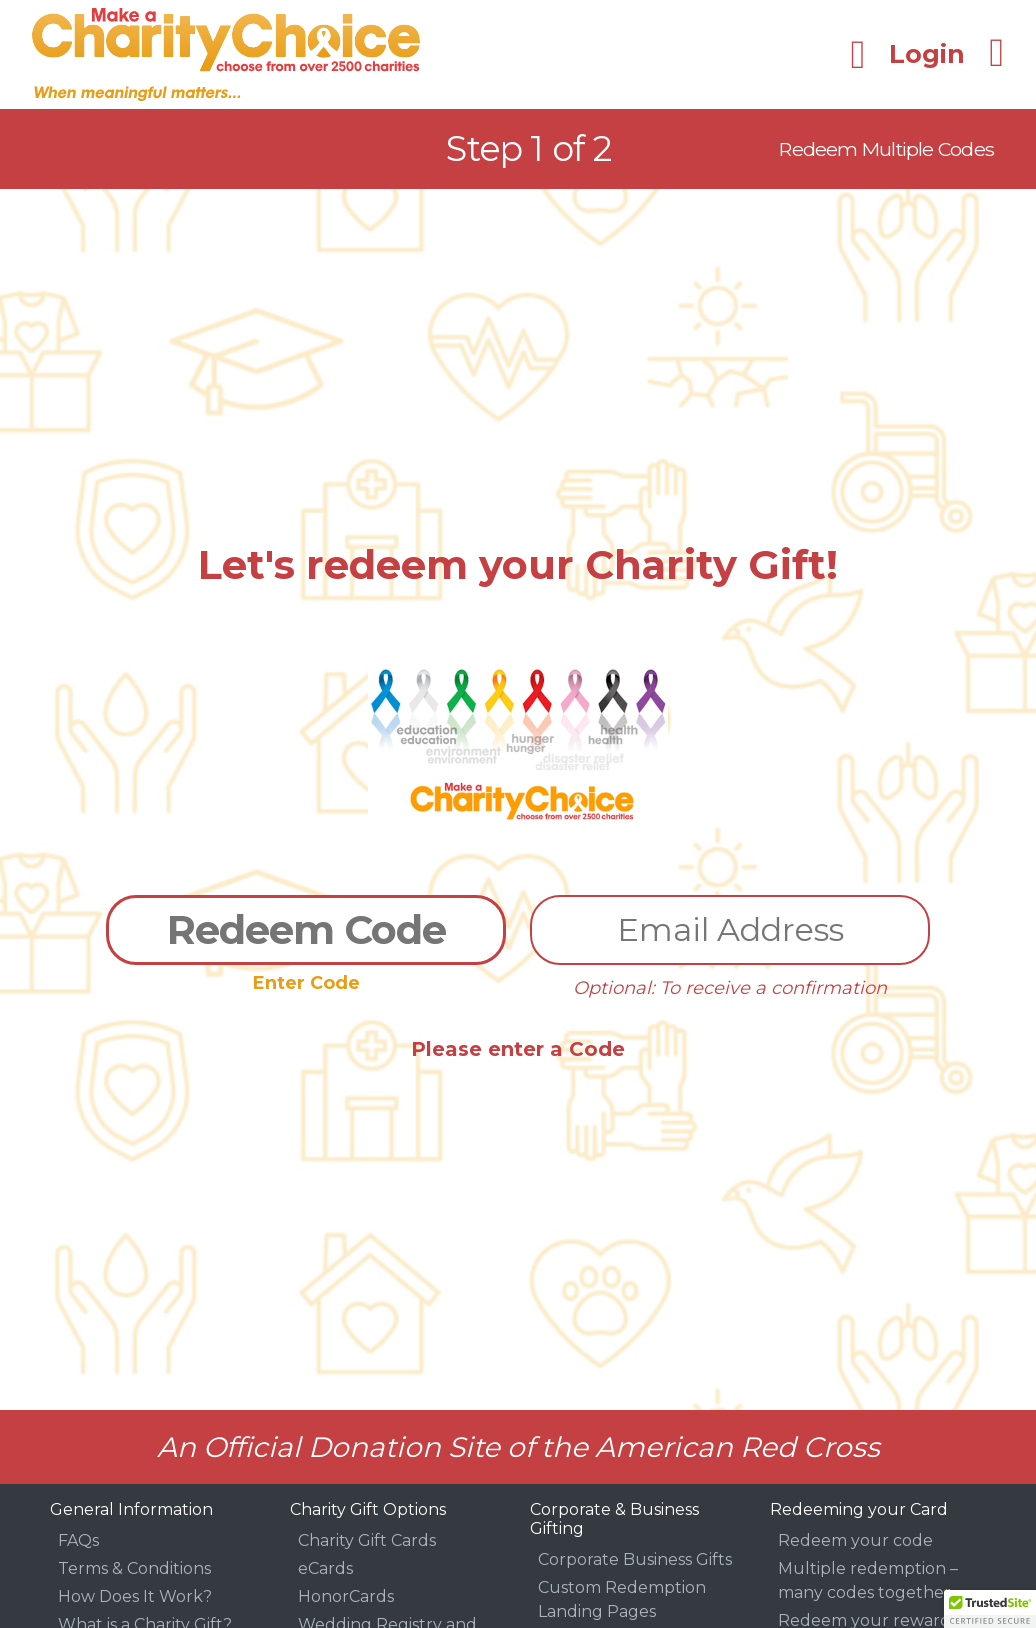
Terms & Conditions (134, 1568)
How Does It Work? (135, 1596)
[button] (990, 1609)
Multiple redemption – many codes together (868, 1580)
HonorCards (346, 1596)
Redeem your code (855, 1540)
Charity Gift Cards (367, 1540)
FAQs (78, 1540)
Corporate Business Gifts (635, 1559)
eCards (325, 1568)
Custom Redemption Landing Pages (622, 1599)
